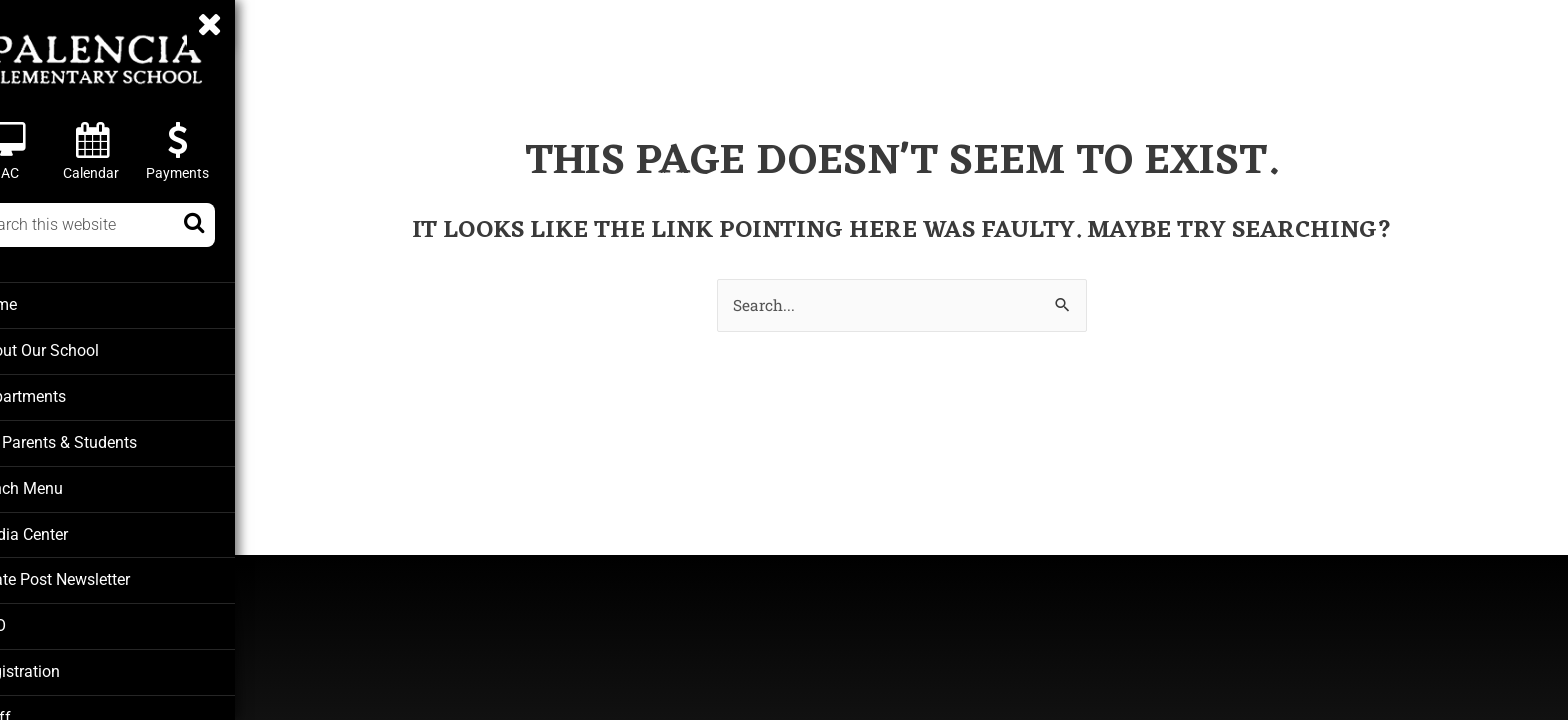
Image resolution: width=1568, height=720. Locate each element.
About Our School (79, 349)
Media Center (64, 529)
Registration (60, 664)
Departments (63, 394)
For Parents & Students (96, 439)
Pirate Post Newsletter (95, 574)
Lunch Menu (60, 484)
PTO (34, 619)
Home (40, 304)
